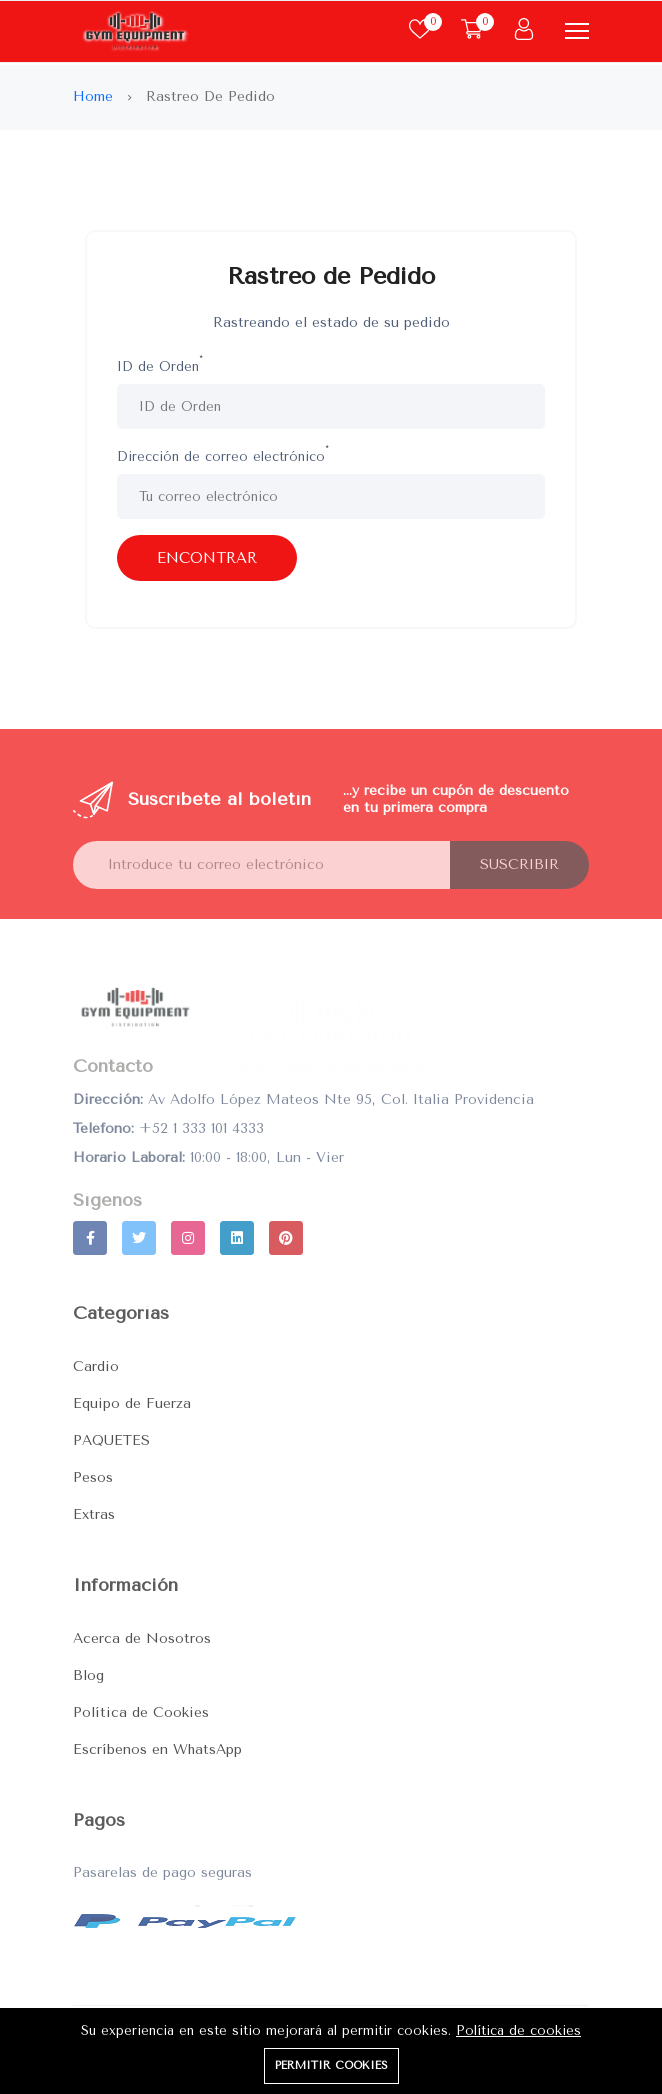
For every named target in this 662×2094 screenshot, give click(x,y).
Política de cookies (518, 2030)
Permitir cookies (331, 2065)
